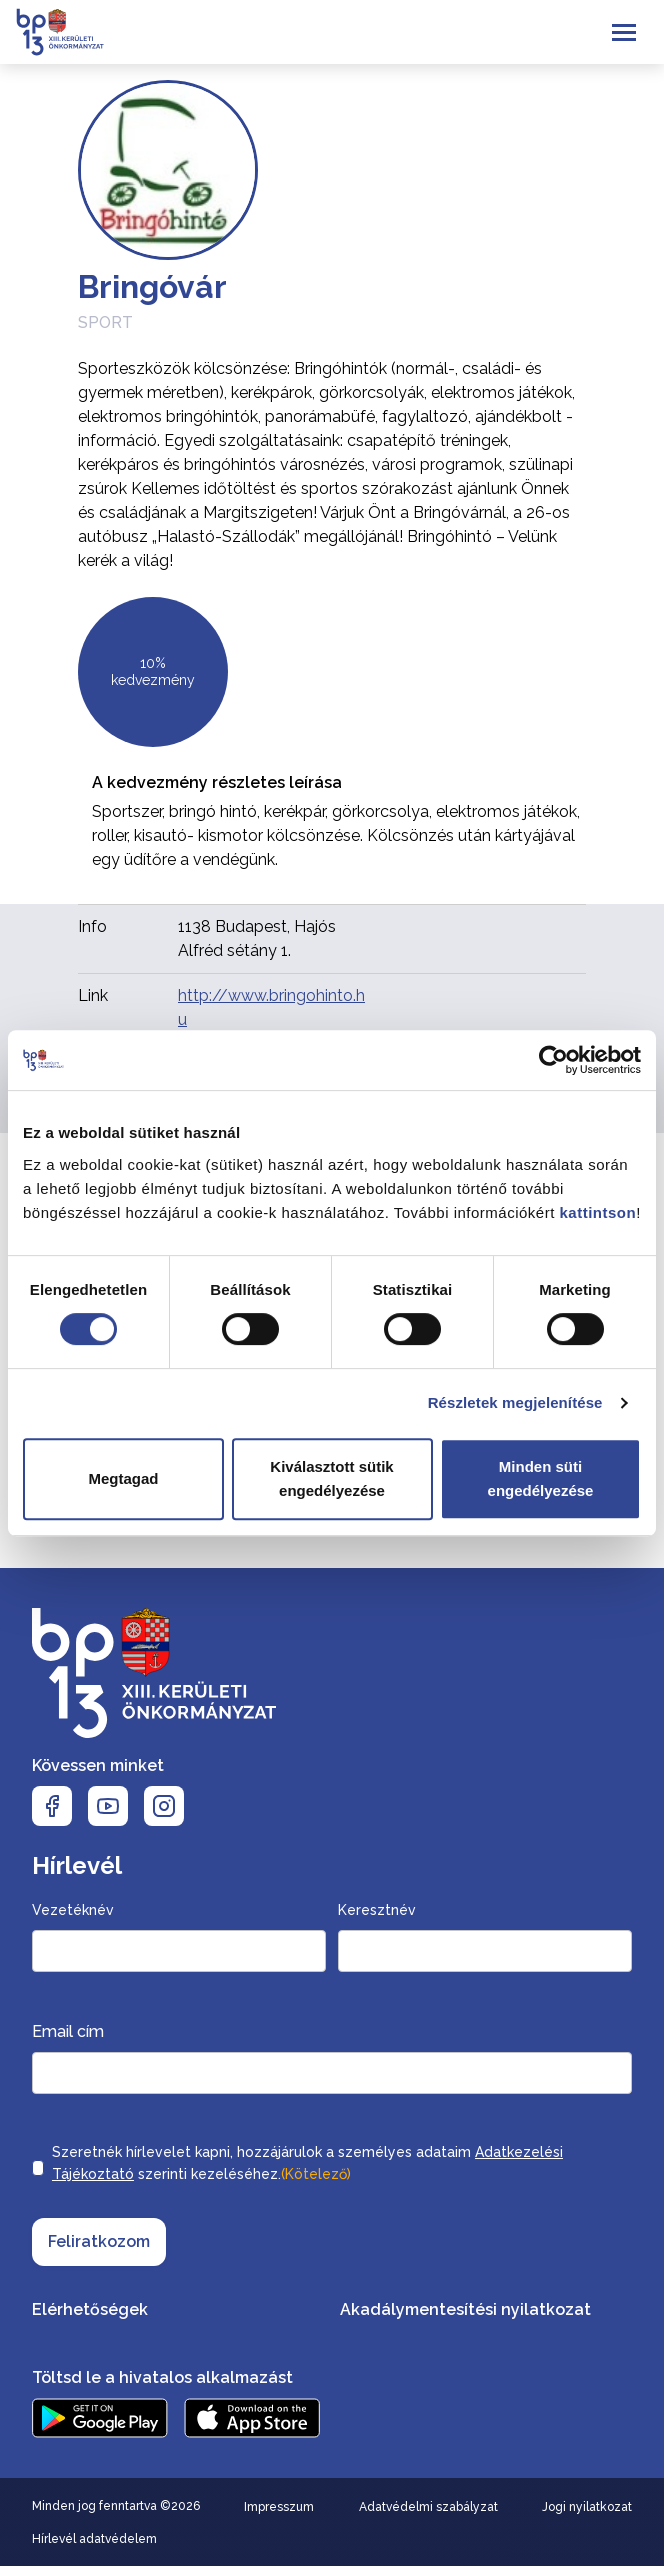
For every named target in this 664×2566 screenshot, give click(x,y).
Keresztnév (377, 1910)
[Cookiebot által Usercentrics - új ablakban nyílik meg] (553, 1060)
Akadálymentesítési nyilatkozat (465, 2309)
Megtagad (123, 1478)
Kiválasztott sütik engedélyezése (331, 1478)
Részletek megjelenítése (515, 1402)
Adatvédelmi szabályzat (428, 2507)
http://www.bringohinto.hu (271, 1007)
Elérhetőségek (90, 2309)
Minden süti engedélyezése (541, 1478)
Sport (105, 322)
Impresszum (279, 2507)
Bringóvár (152, 286)
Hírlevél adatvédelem (94, 2539)
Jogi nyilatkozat (587, 2507)
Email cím (68, 2031)
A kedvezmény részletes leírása (217, 782)
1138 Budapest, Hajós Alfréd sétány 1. (257, 938)
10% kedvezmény (153, 672)
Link (93, 995)
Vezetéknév (73, 1910)
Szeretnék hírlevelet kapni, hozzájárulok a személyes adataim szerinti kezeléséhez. (307, 2165)
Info (92, 926)
